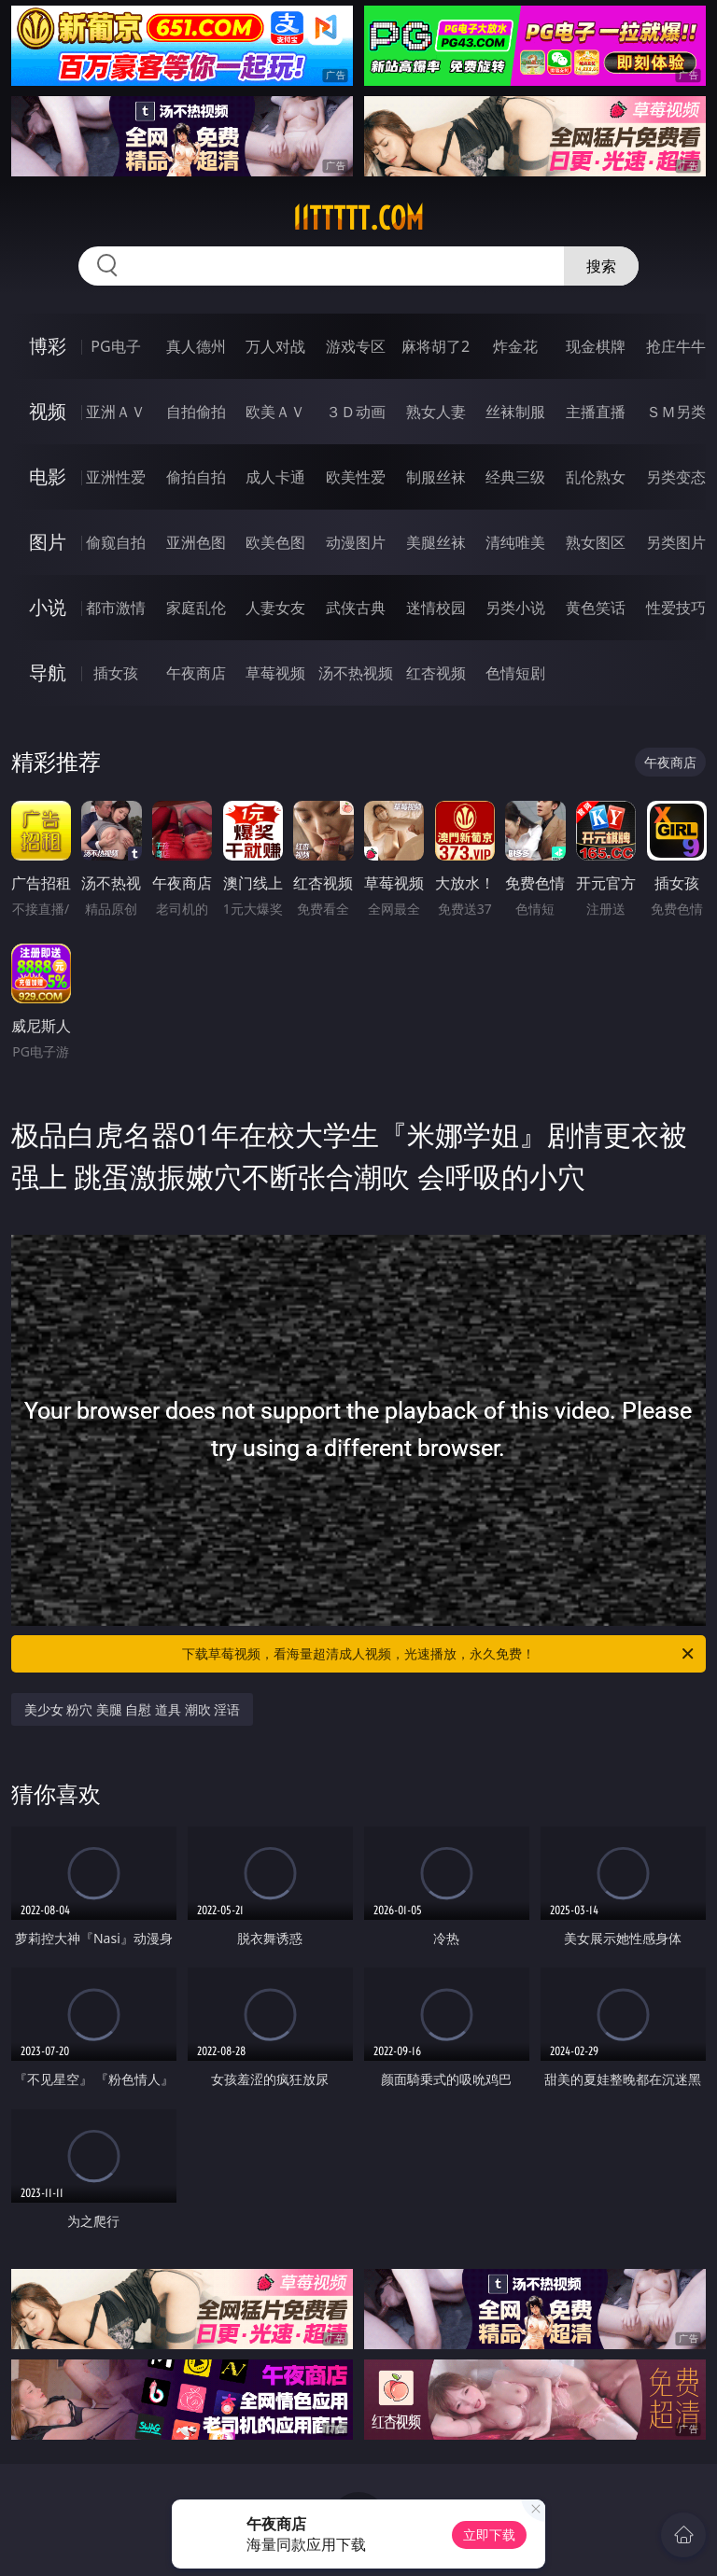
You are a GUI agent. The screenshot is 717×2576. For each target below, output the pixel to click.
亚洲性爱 (116, 477)
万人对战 (275, 346)
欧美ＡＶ (275, 411)
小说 (47, 607)
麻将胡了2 (435, 346)
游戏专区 (356, 346)
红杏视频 (436, 673)
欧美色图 (275, 542)
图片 (47, 541)
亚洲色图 (196, 542)
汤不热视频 (355, 673)
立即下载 (489, 2534)
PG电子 (115, 346)
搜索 (601, 266)
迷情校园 (436, 607)
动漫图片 (356, 542)
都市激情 (116, 607)
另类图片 (676, 542)
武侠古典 (356, 607)
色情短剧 (515, 673)
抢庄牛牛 (676, 346)
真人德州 (196, 346)
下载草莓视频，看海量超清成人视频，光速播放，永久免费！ (439, 1654)
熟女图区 (596, 542)
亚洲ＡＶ (116, 411)
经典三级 (515, 477)
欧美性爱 (356, 477)
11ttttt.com (358, 218)
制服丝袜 (436, 477)
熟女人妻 (436, 411)
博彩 (47, 345)
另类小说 (515, 607)
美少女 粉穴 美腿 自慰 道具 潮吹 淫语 (132, 1709)
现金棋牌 (596, 346)
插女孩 (115, 673)
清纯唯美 (515, 542)
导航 (47, 672)
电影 (47, 476)
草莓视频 (275, 673)
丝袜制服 (515, 411)
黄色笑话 (596, 607)
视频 (47, 411)
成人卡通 (275, 477)
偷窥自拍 (116, 542)
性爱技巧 (676, 607)
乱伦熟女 (596, 477)
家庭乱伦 (196, 607)
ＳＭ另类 (676, 411)
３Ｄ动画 (356, 411)
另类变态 (676, 477)
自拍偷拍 (196, 411)
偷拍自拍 (196, 477)
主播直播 (596, 411)
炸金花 (515, 346)
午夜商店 (196, 673)
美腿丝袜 (436, 542)
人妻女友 (275, 607)
